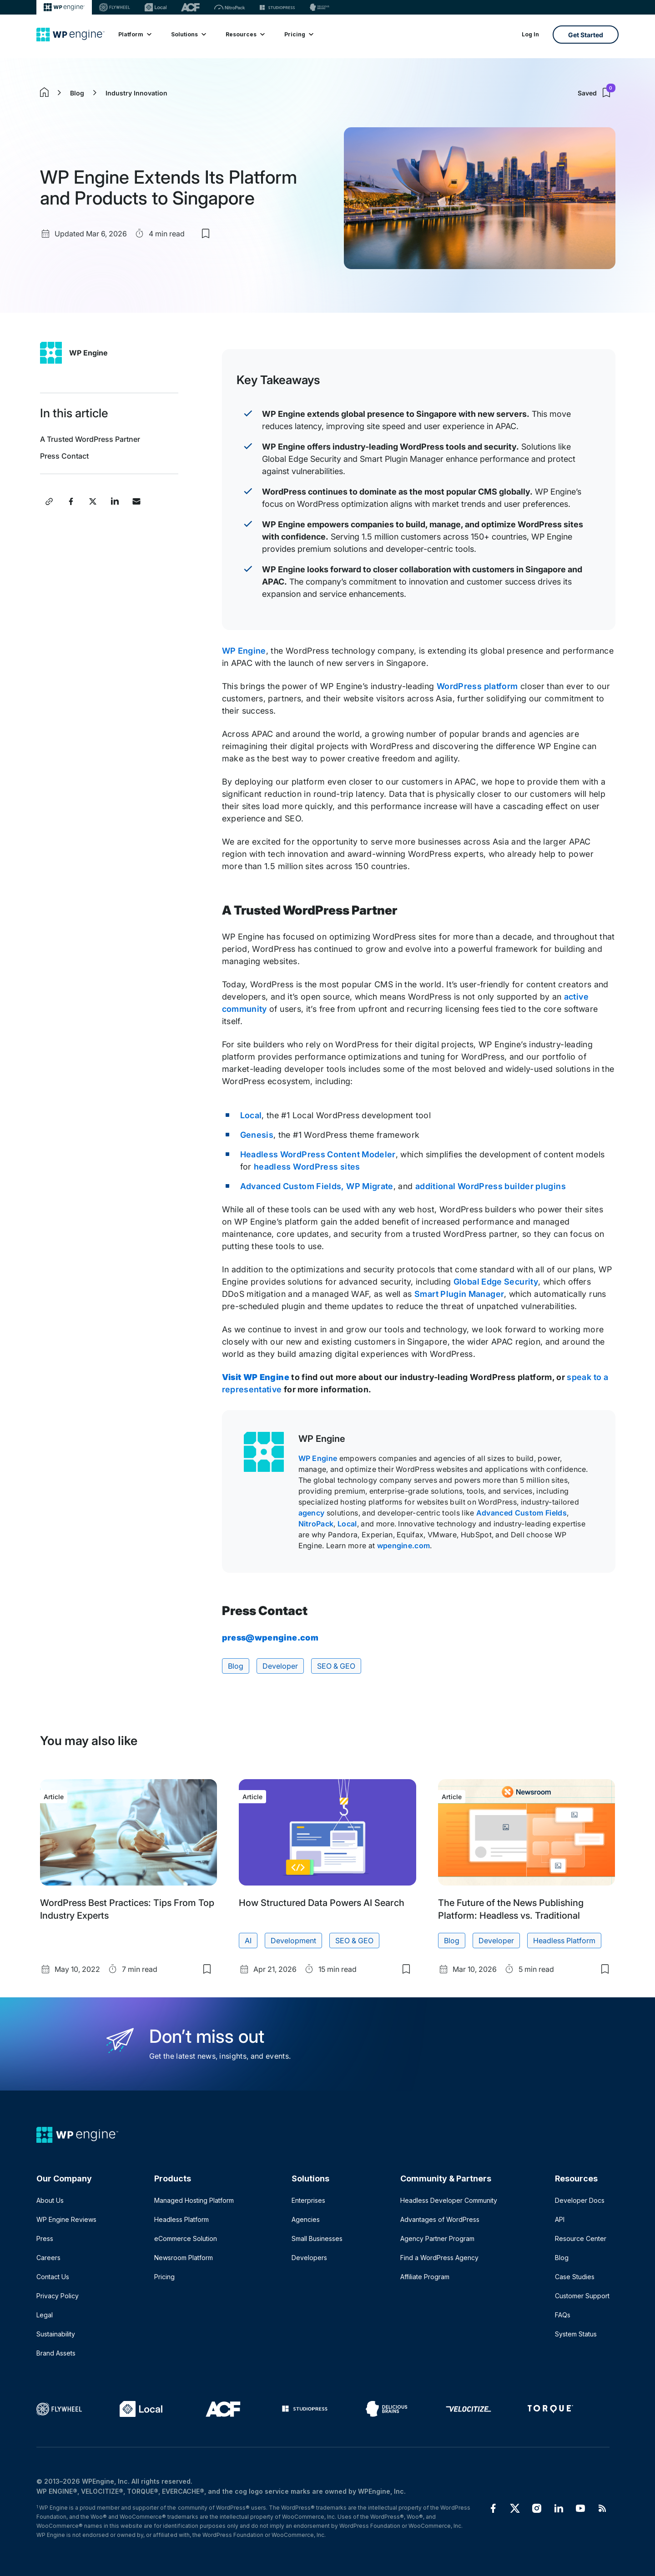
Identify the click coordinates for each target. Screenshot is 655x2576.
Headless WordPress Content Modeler (318, 1154)
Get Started (585, 35)
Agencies (306, 2219)
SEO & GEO (336, 1666)
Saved (596, 92)
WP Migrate (369, 1186)
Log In (530, 34)
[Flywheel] (114, 7)
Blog (77, 93)
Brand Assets (56, 2353)
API (559, 2219)
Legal (44, 2315)
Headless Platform (564, 1940)
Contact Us (52, 2277)
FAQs (562, 2315)
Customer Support (582, 2296)
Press (44, 2238)
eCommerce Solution (185, 2238)
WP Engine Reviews (66, 2219)
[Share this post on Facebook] (71, 501)
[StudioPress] (277, 7)
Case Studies (575, 2277)
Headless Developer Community (448, 2200)
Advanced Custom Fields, (292, 1186)
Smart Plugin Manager (459, 1294)
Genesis (257, 1135)
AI (248, 1940)
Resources (245, 34)
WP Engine (88, 352)
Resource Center (580, 2238)
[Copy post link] (49, 501)
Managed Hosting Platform (194, 2200)
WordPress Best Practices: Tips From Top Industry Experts (127, 1909)
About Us (50, 2200)
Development (293, 1940)
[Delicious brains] (319, 7)
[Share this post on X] (93, 501)
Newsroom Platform (183, 2257)
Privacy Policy (57, 2296)
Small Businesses (317, 2238)
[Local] (155, 7)
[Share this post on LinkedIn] (115, 501)
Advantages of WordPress (439, 2219)
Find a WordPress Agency (439, 2257)
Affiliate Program (424, 2277)
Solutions (188, 34)
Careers (48, 2257)
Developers (309, 2257)
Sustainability (55, 2334)
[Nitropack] (229, 7)
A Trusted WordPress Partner (92, 439)
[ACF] (190, 7)
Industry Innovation (136, 93)
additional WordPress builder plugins (490, 1186)
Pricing (298, 34)
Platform (134, 34)
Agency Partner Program (437, 2238)
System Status (576, 2334)
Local (251, 1115)
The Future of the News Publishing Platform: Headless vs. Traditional (511, 1909)
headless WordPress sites (307, 1166)
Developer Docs (580, 2200)
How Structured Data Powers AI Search (321, 1902)
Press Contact (64, 455)
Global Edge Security (495, 1281)
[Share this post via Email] (136, 501)
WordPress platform (477, 686)
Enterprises (308, 2200)
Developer (280, 1666)
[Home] (70, 35)
